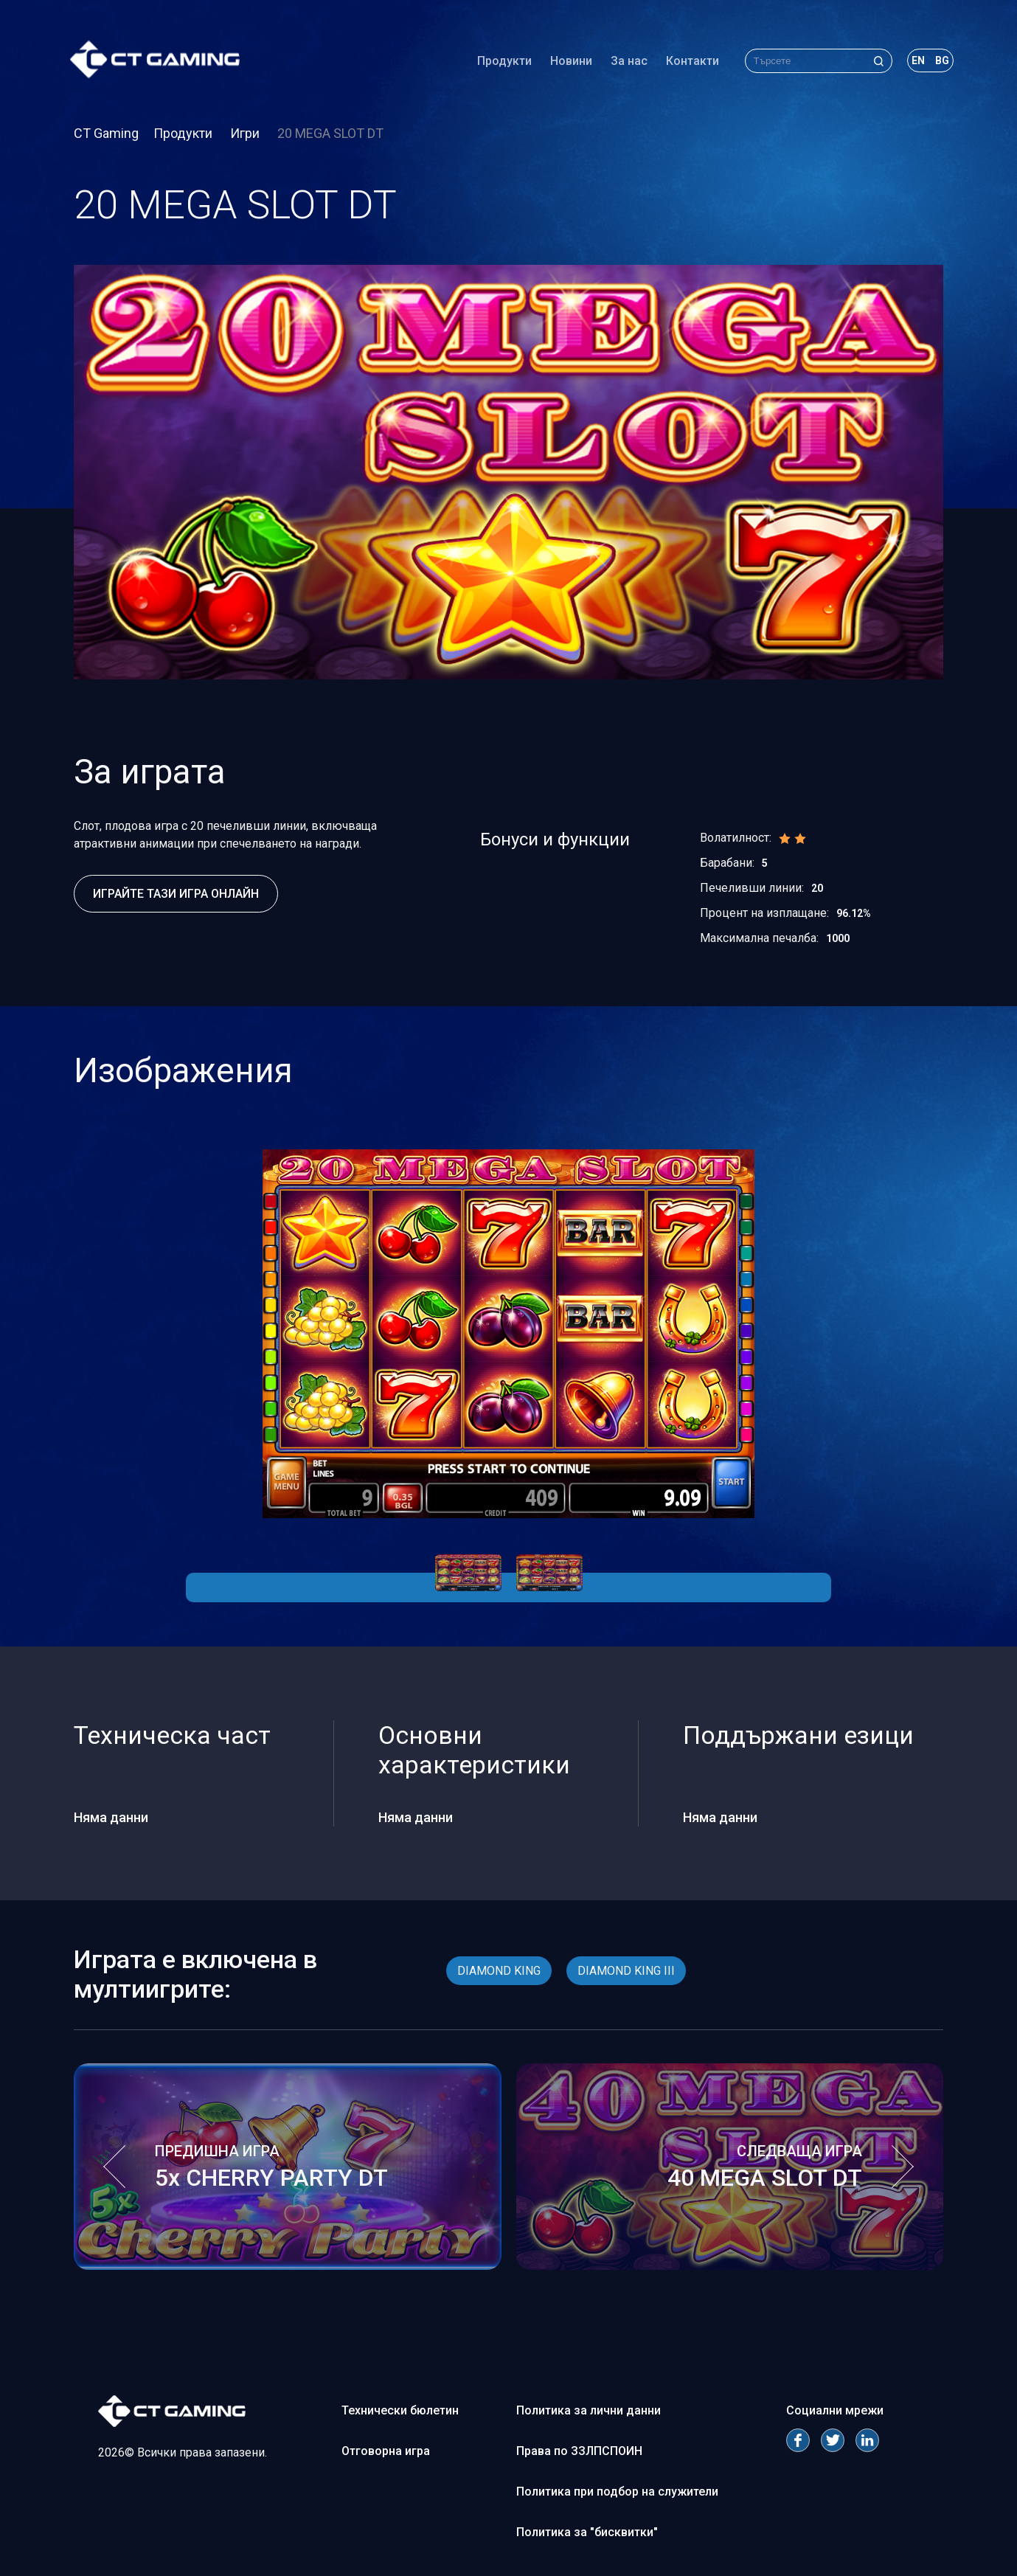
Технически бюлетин (400, 2410)
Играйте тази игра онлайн (176, 894)
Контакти (688, 62)
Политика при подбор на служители (617, 2492)
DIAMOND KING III (626, 1971)
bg (938, 62)
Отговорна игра (385, 2451)
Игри (246, 133)
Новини (567, 62)
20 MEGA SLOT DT (330, 133)
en (914, 62)
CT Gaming (106, 133)
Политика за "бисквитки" (587, 2532)
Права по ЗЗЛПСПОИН (579, 2451)
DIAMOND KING (499, 1971)
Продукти (500, 62)
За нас (625, 62)
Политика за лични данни (588, 2410)
